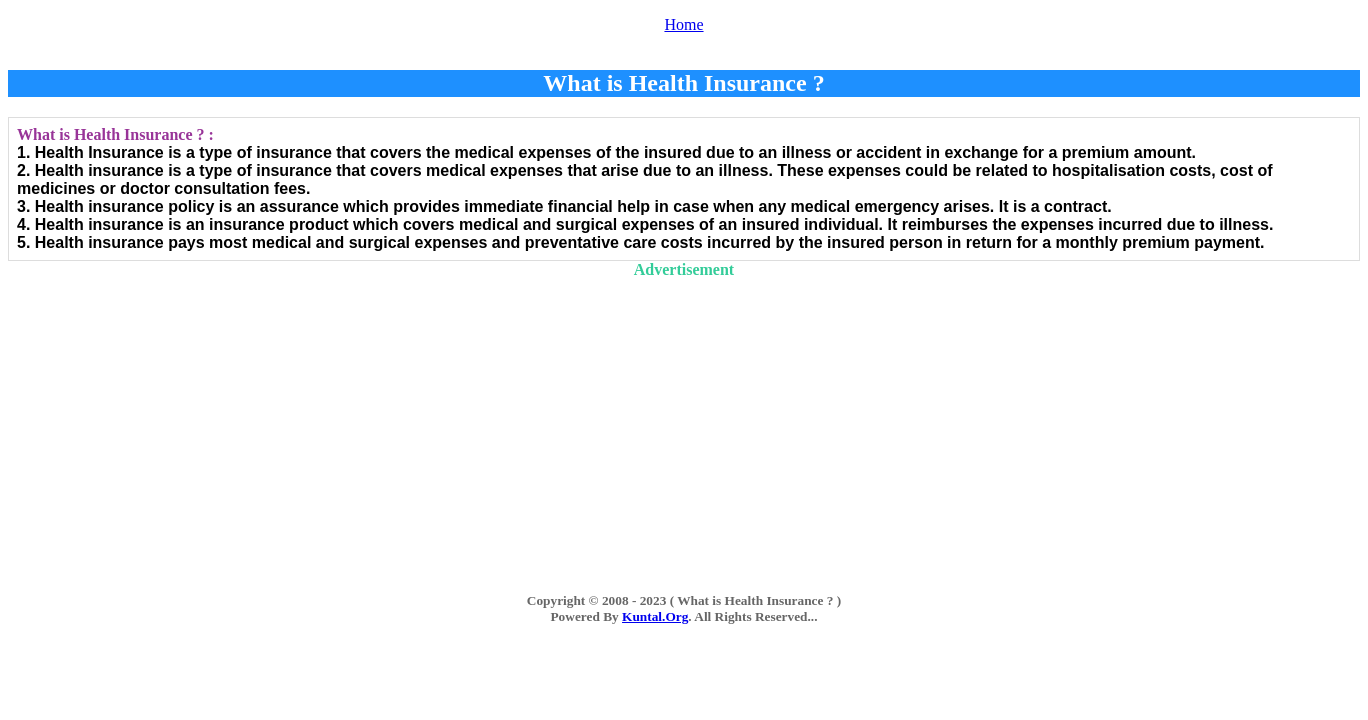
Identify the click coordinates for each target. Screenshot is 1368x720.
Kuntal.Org (655, 616)
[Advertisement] (684, 419)
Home (683, 24)
